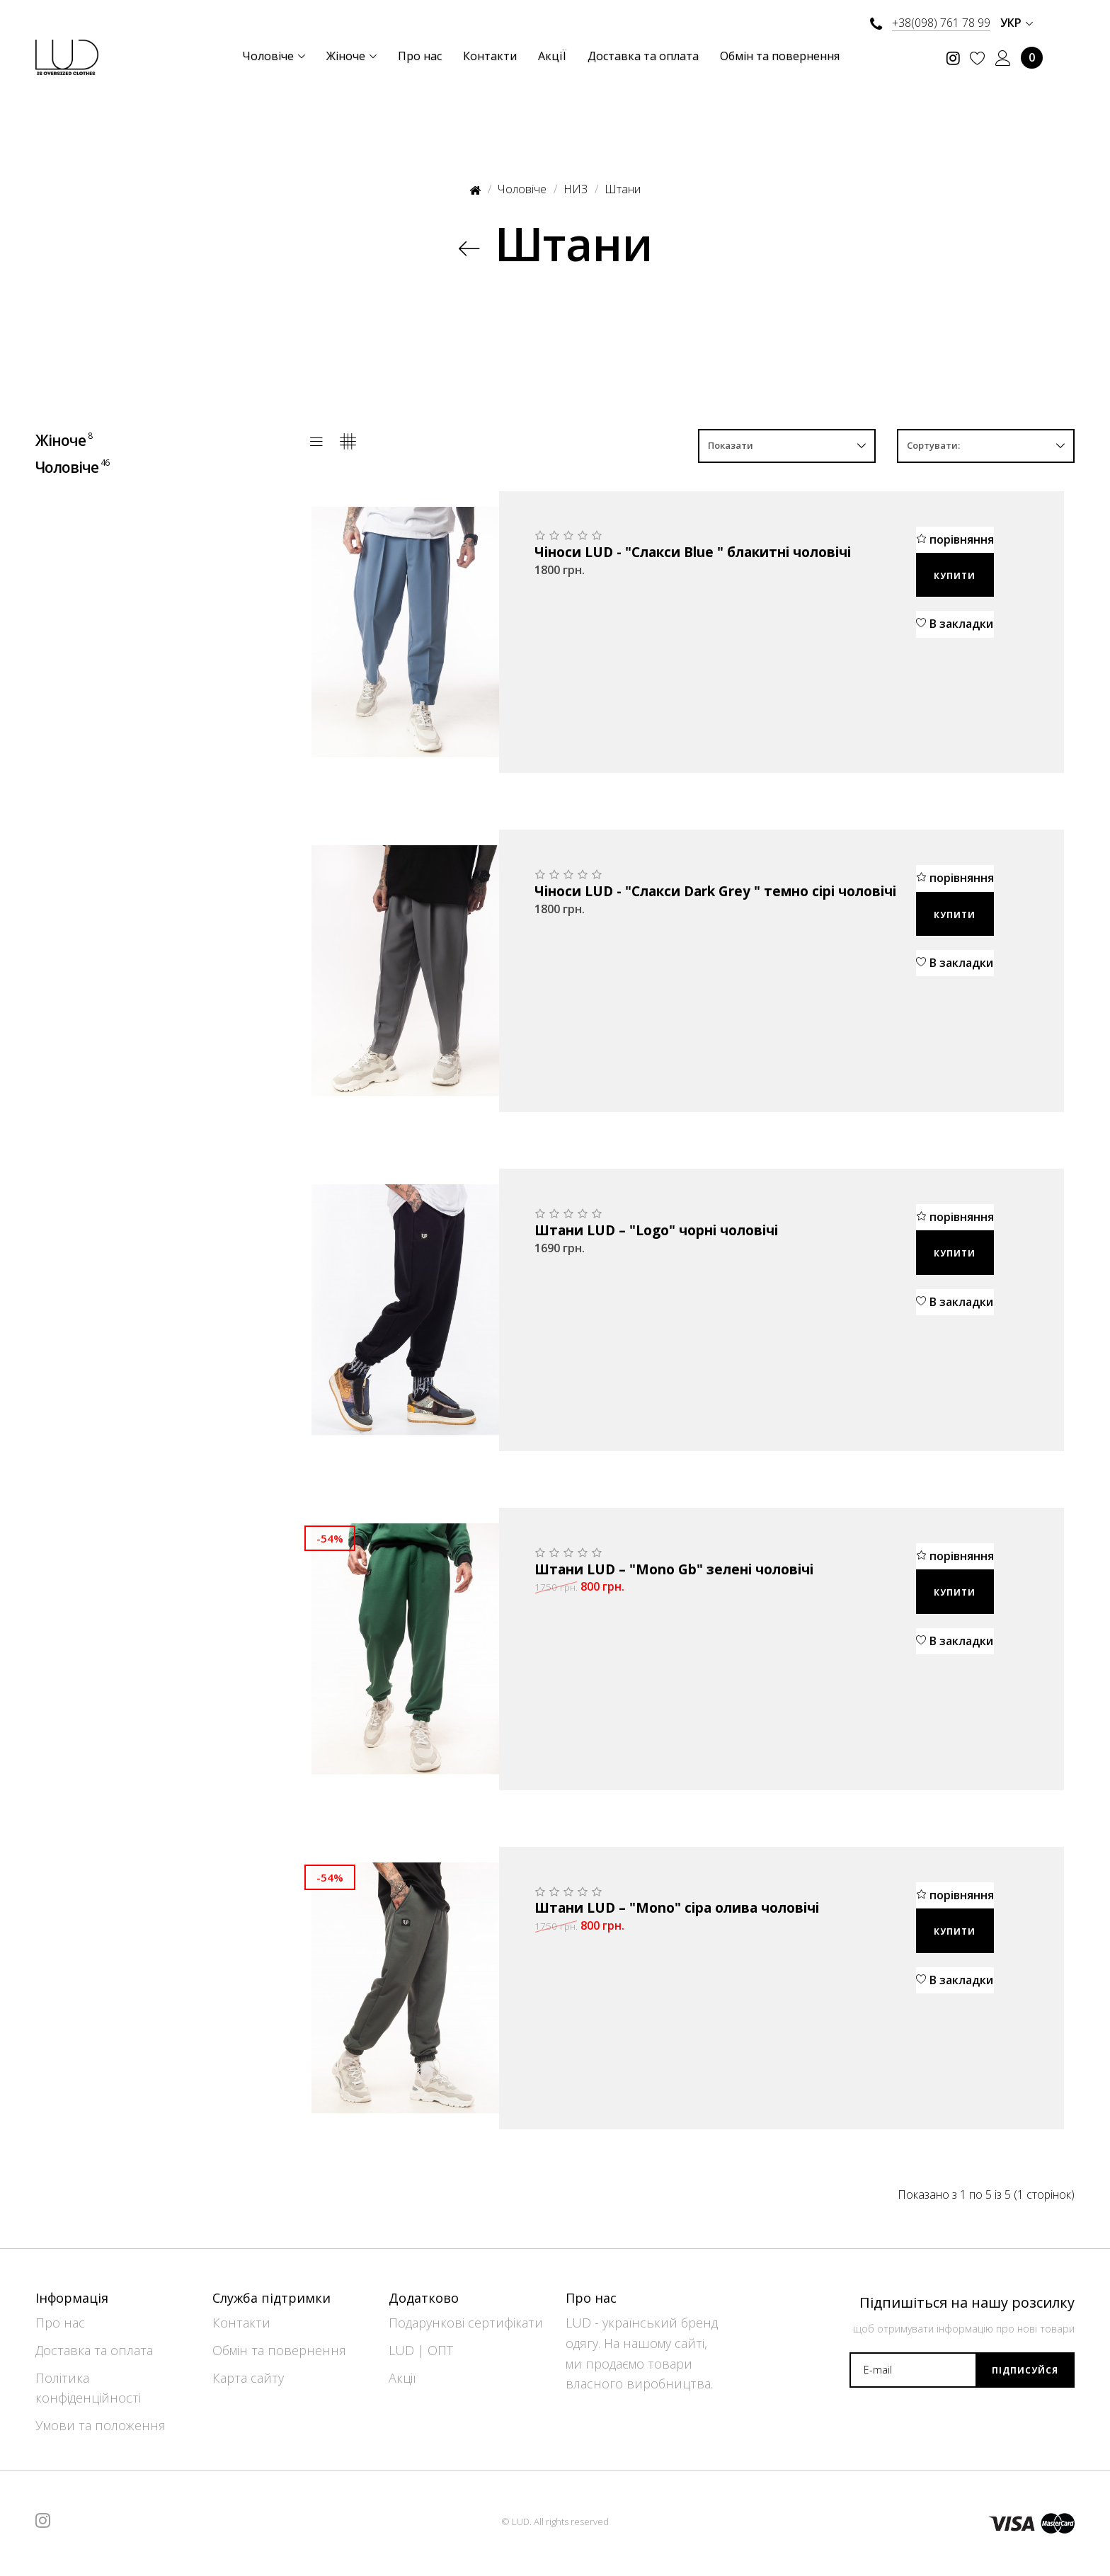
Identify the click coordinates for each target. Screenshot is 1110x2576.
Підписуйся (1025, 2370)
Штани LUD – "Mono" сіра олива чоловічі (676, 1908)
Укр (1016, 22)
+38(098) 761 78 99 (941, 22)
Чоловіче (73, 466)
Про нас (60, 2322)
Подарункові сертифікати (466, 2322)
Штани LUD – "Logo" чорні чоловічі (656, 1231)
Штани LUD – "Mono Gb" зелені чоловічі (673, 1570)
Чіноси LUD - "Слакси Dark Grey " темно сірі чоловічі (715, 891)
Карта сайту (248, 2377)
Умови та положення (100, 2425)
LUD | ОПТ (421, 2350)
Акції (402, 2377)
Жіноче (64, 439)
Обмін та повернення (279, 2350)
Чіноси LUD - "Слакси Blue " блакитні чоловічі (692, 552)
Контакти (241, 2322)
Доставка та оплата (94, 2350)
